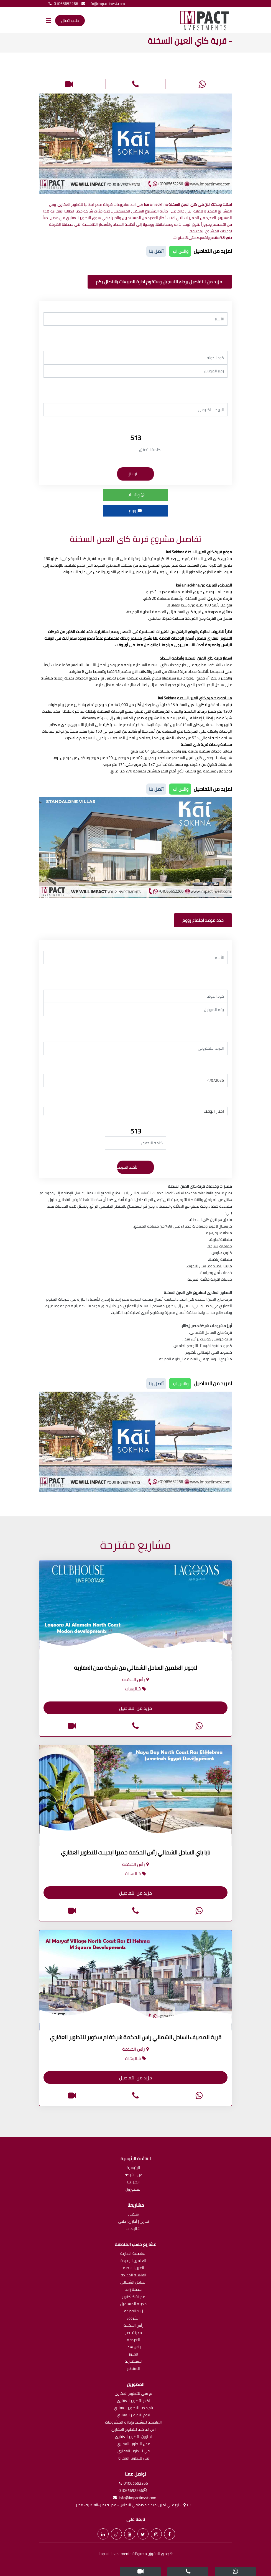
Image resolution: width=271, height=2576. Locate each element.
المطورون (134, 2189)
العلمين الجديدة (133, 2261)
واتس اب (180, 251)
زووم (135, 510)
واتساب (136, 495)
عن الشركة (133, 2175)
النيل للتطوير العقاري (133, 2458)
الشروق (133, 2318)
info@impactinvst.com (102, 3)
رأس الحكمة (134, 2326)
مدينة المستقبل (133, 2304)
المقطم (133, 2369)
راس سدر (133, 2347)
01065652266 (62, 3)
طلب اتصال (70, 20)
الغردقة (133, 2340)
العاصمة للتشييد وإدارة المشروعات (133, 2422)
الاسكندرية (133, 2362)
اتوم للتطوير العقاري (133, 2415)
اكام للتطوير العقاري (133, 2401)
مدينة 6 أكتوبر (133, 2297)
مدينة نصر (133, 2333)
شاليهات (133, 2229)
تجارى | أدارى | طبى (133, 2222)
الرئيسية (133, 2168)
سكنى (133, 2214)
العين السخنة (133, 2268)
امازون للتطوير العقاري (133, 2437)
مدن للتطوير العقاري (133, 2444)
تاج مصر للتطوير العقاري (133, 2408)
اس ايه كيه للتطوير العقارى (133, 2430)
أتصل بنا (156, 251)
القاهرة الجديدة (133, 2275)
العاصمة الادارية (133, 2254)
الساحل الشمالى (133, 2282)
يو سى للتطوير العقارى (133, 2394)
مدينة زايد (133, 2290)
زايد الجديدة (133, 2311)
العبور (133, 2354)
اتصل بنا (133, 2182)
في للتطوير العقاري (133, 2451)
